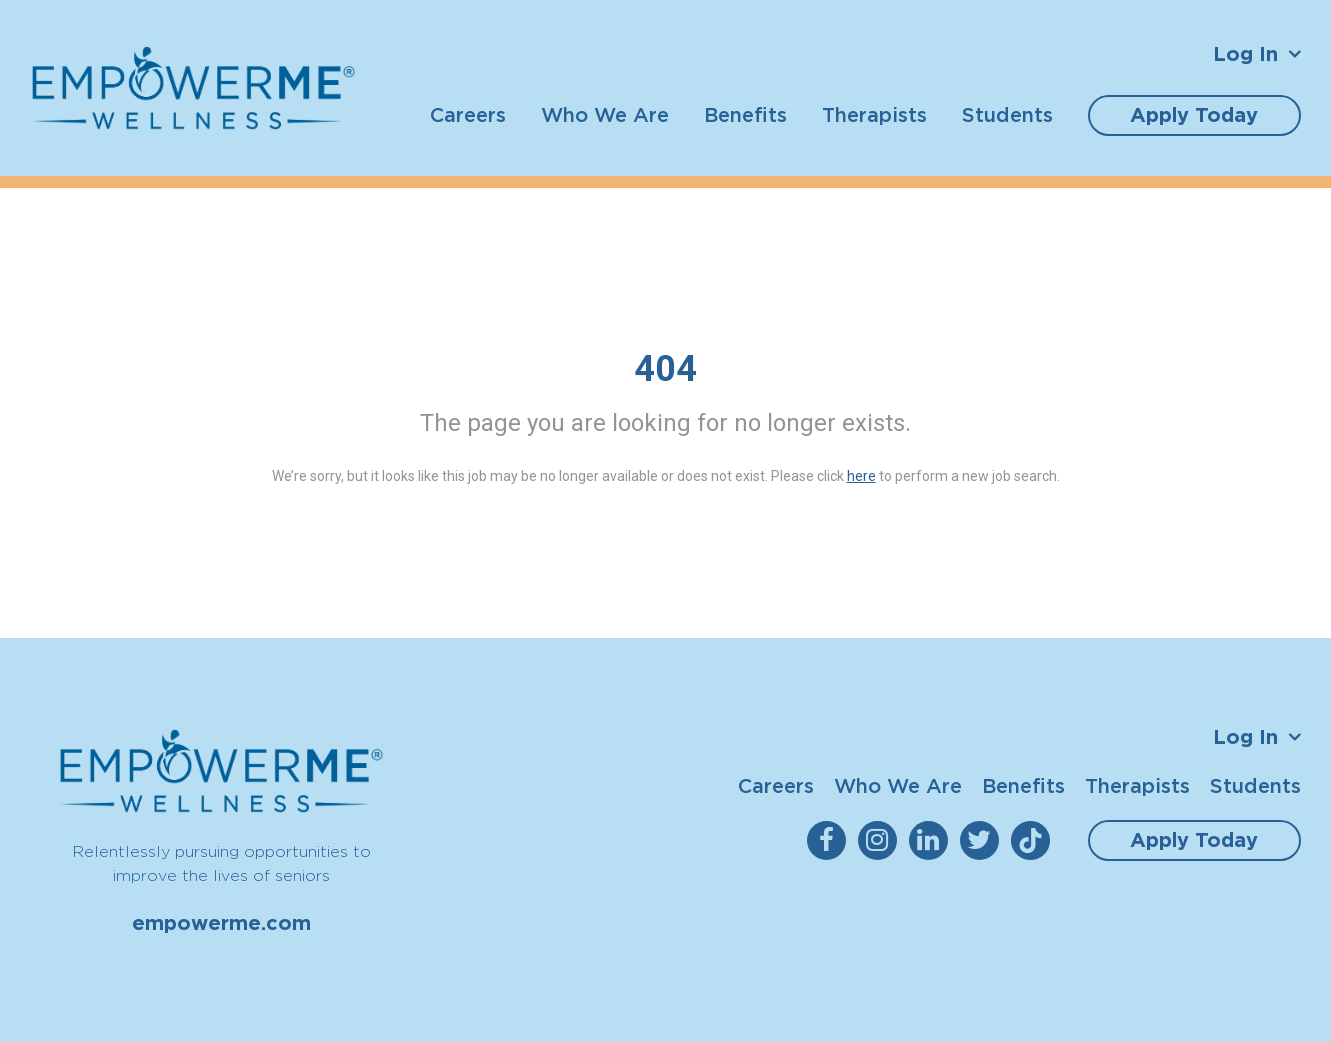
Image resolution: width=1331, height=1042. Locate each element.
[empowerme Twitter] (983, 840)
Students (1007, 114)
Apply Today (1194, 115)
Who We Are (605, 114)
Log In (1245, 54)
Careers (468, 114)
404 (665, 369)
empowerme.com (221, 923)
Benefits (745, 114)
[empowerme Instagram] (881, 840)
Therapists (874, 114)
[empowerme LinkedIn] (932, 840)
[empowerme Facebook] (830, 840)
